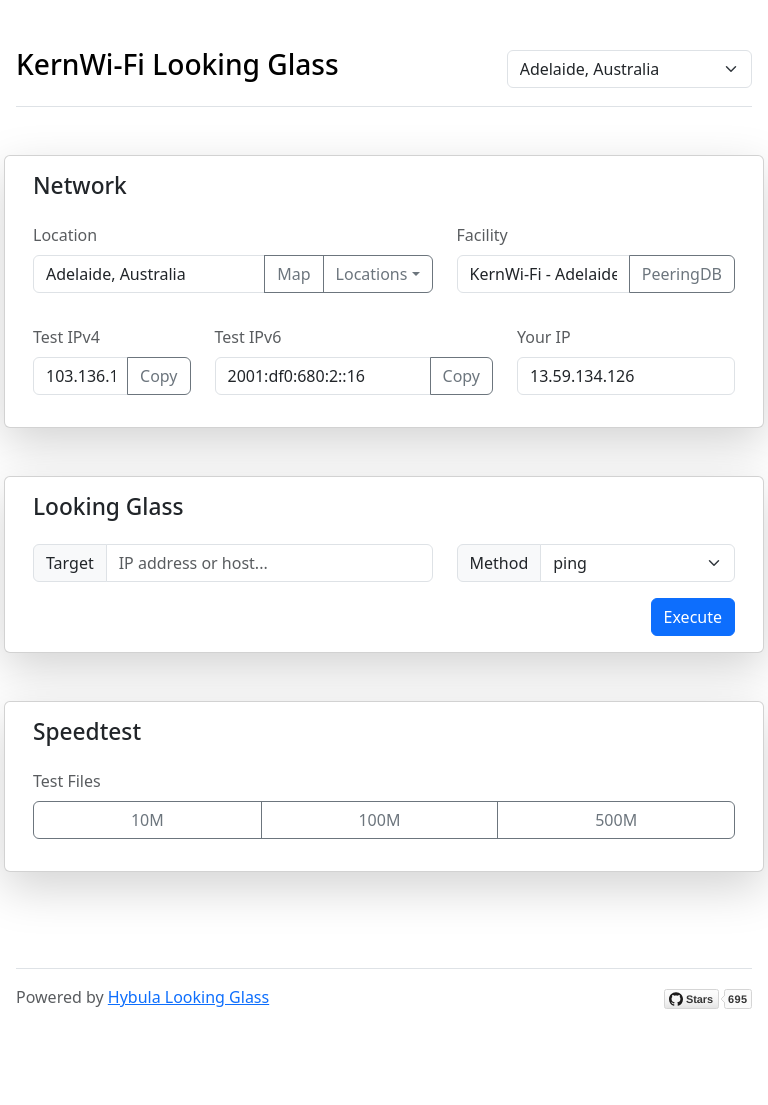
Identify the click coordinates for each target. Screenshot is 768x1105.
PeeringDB (682, 274)
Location (65, 235)
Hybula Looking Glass (188, 997)
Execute (693, 617)
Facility (482, 235)
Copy (158, 376)
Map (293, 274)
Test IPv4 (66, 337)
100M (379, 820)
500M (616, 820)
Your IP (544, 337)
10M (147, 820)
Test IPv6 (248, 337)
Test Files (67, 781)
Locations (372, 274)
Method (499, 563)
